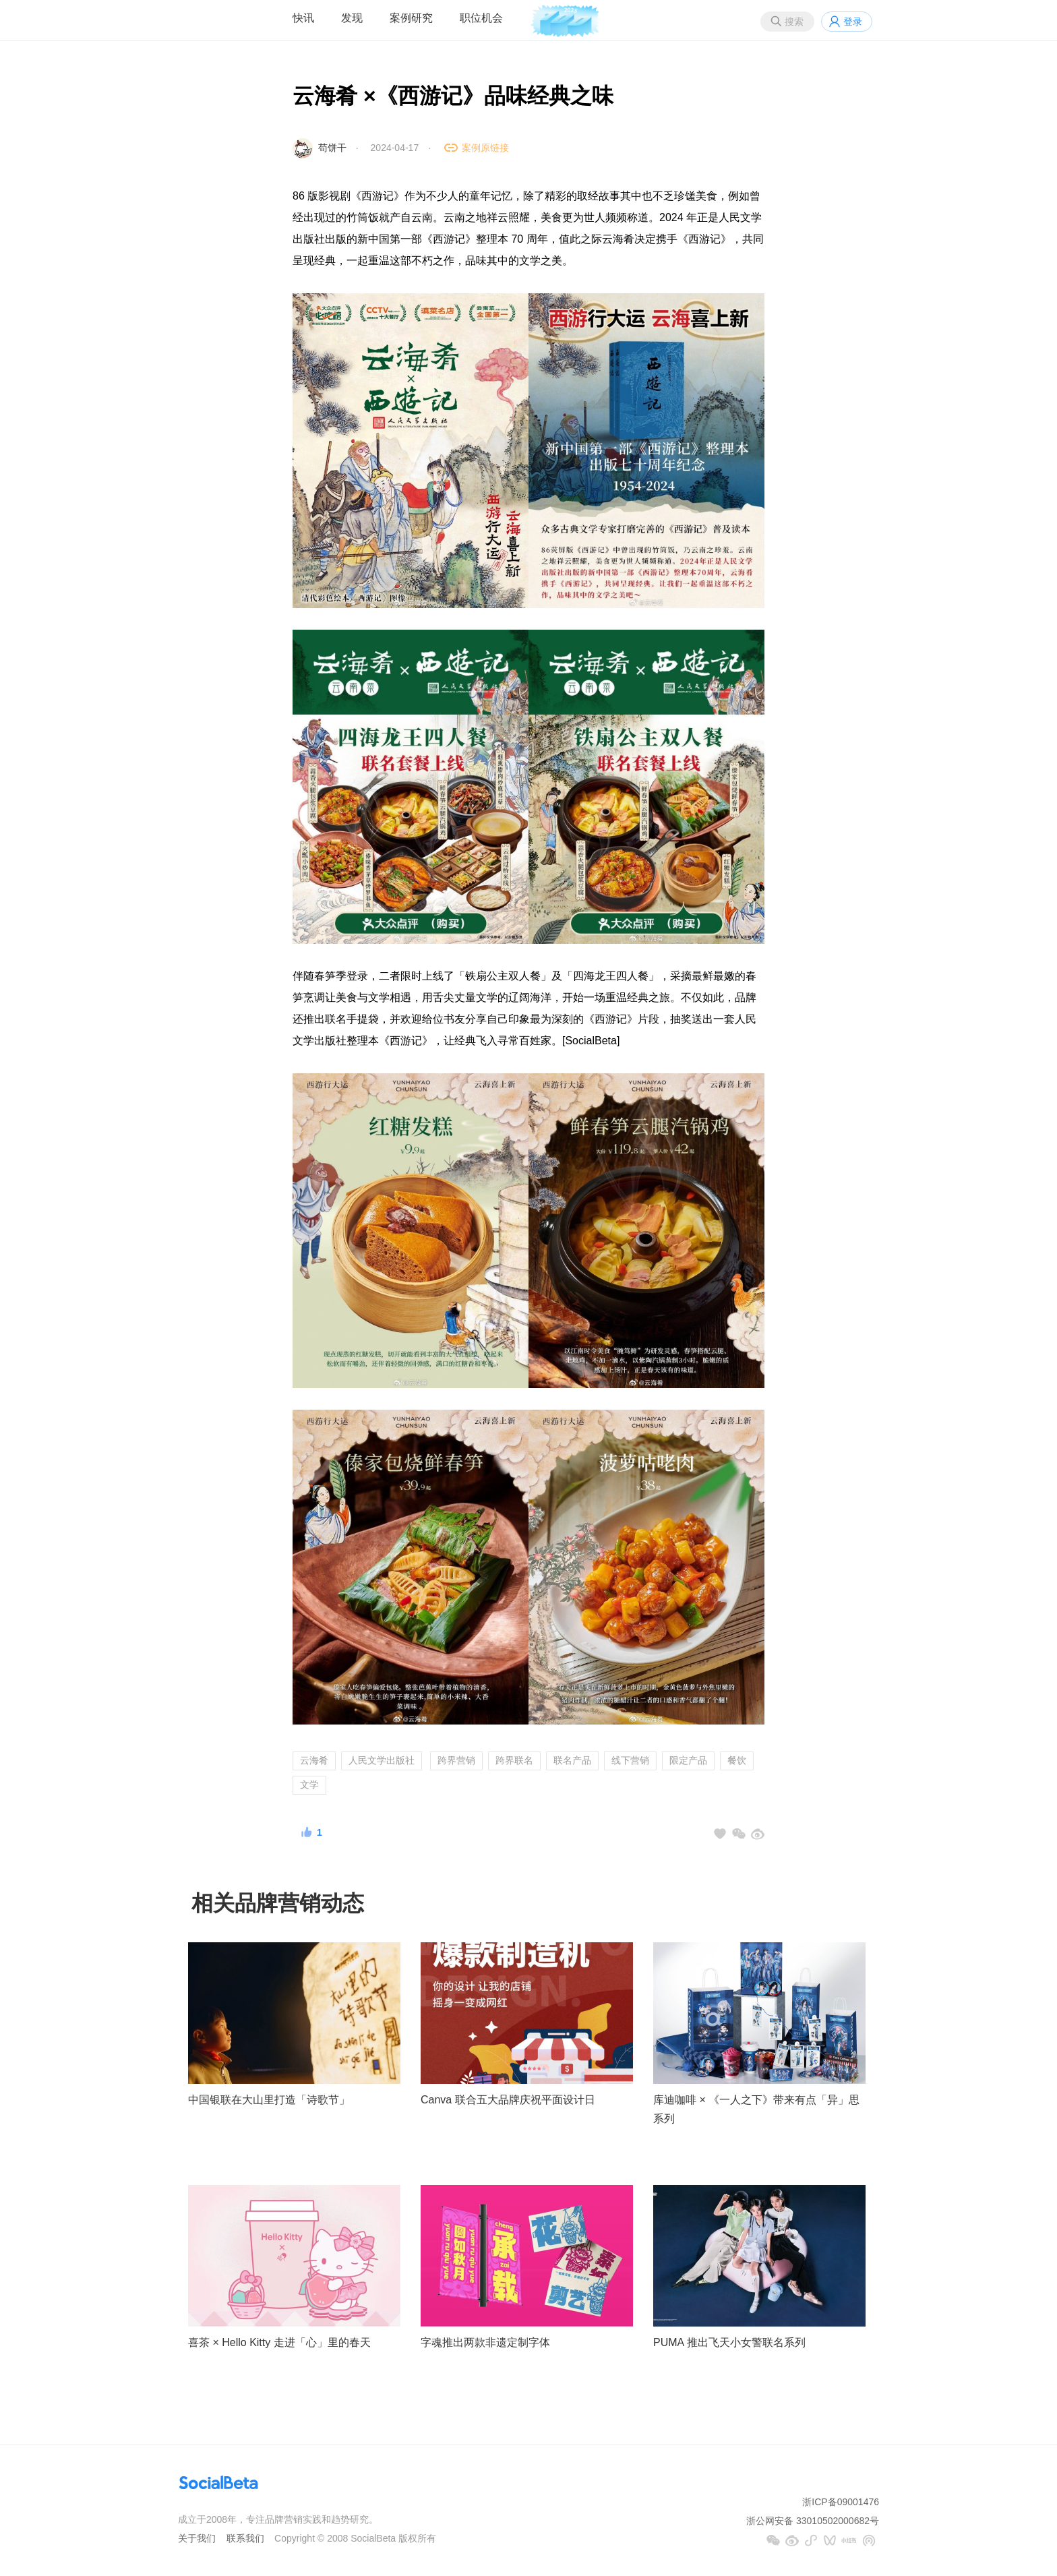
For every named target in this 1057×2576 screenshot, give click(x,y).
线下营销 (630, 1760)
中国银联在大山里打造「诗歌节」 (269, 2099)
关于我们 (197, 2538)
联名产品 (572, 1760)
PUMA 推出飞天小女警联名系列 (729, 2342)
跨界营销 (456, 1760)
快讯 (303, 18)
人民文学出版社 (382, 1760)
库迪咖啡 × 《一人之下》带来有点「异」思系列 (756, 2109)
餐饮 (736, 1760)
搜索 (794, 21)
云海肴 (314, 1760)
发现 (352, 18)
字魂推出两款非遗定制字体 (485, 2342)
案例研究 (411, 18)
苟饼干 (332, 147)
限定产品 (688, 1760)
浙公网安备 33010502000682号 (812, 2520)
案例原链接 (485, 147)
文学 (309, 1784)
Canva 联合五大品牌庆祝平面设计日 (508, 2099)
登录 (852, 21)
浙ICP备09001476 (840, 2501)
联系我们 (245, 2538)
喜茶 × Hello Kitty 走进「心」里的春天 (279, 2342)
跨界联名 (514, 1760)
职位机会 (481, 18)
